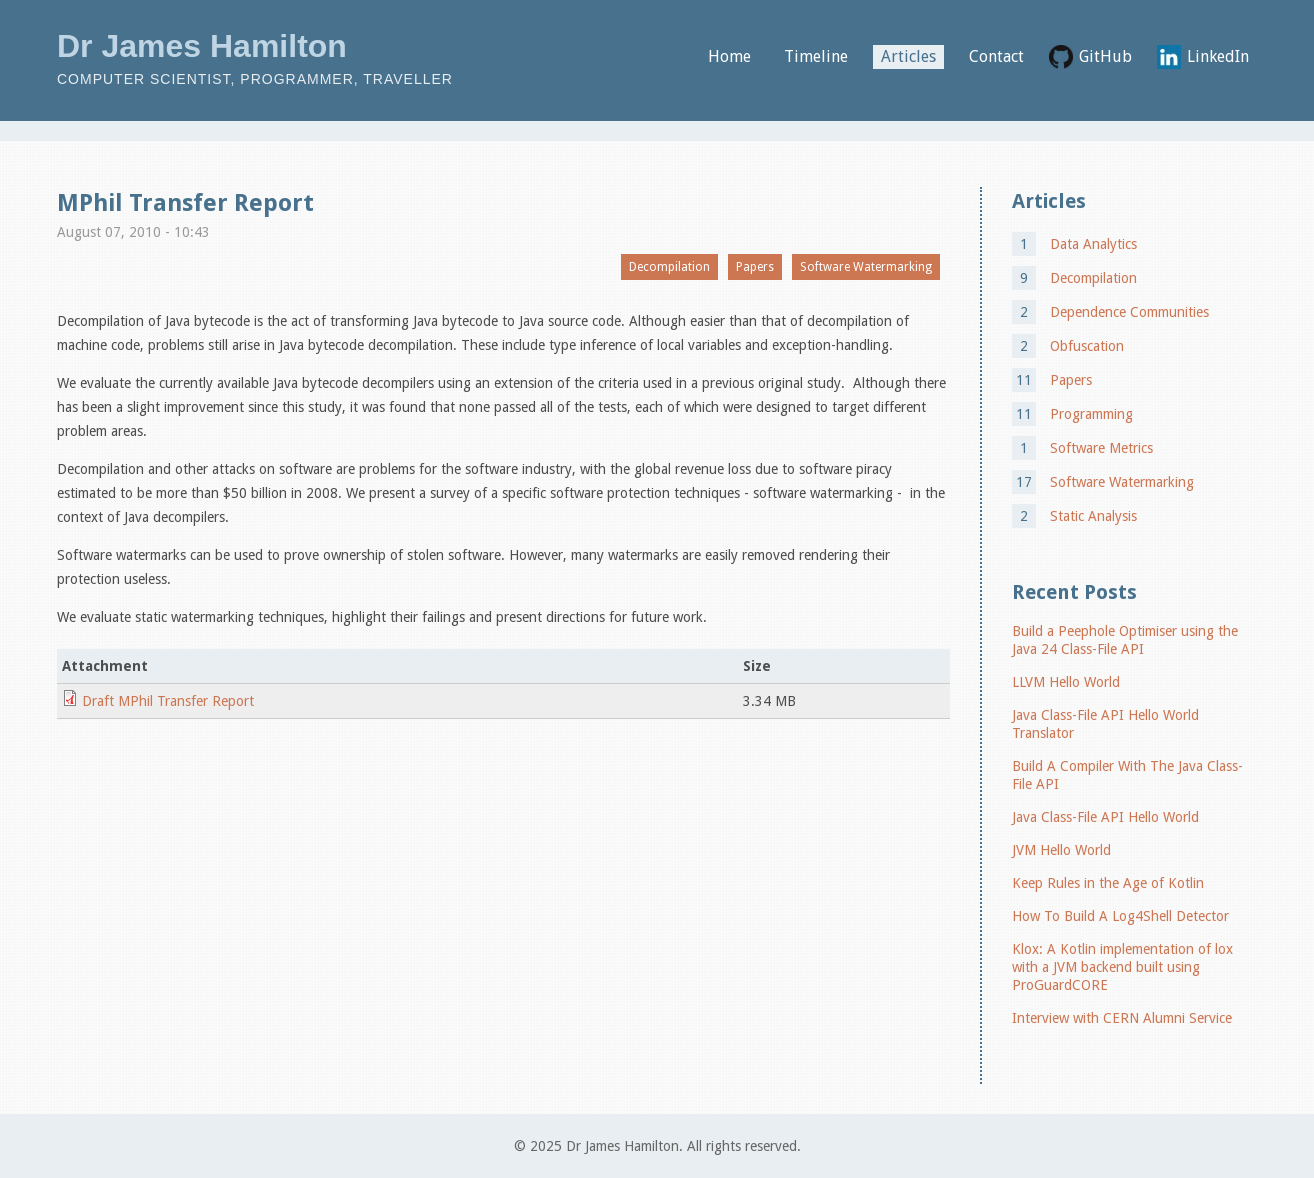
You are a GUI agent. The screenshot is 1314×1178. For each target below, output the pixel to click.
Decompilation (669, 267)
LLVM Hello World (1066, 682)
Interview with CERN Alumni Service (1122, 1018)
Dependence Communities (1129, 312)
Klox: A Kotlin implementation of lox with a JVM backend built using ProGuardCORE (1122, 967)
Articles (908, 56)
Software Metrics (1101, 448)
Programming (1091, 414)
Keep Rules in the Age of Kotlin (1108, 883)
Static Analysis (1093, 516)
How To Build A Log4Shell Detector (1120, 916)
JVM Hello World (1061, 850)
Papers (755, 267)
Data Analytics (1093, 244)
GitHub (1105, 56)
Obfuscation (1087, 346)
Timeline (816, 56)
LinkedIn (1218, 56)
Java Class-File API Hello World (1105, 817)
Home (729, 56)
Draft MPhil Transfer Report (168, 701)
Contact (996, 56)
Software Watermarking (866, 267)
